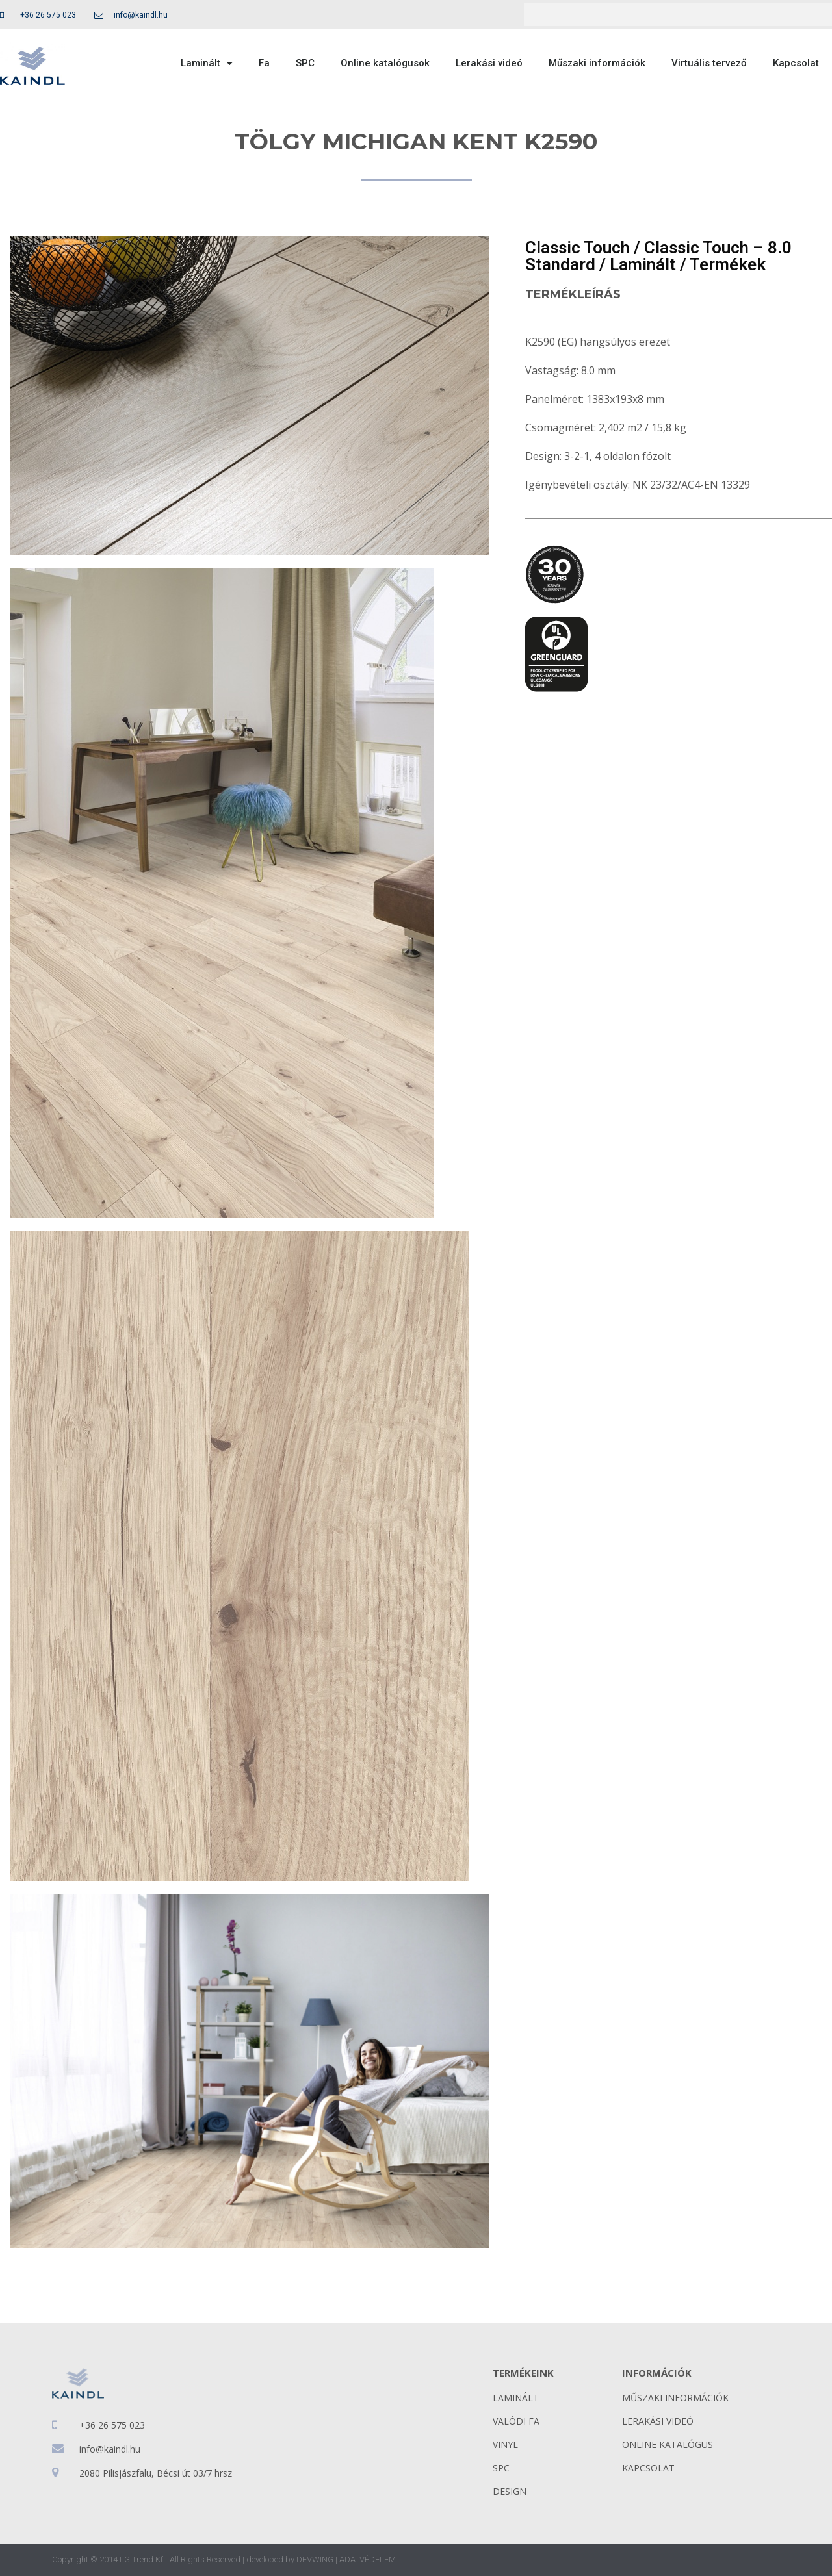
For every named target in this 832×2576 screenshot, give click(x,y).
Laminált (207, 63)
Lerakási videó (489, 63)
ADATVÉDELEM (367, 2559)
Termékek (728, 264)
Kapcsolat (796, 63)
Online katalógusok (385, 63)
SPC (305, 63)
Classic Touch (577, 247)
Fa (264, 63)
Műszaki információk (597, 63)
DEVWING (314, 2559)
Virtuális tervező (709, 63)
